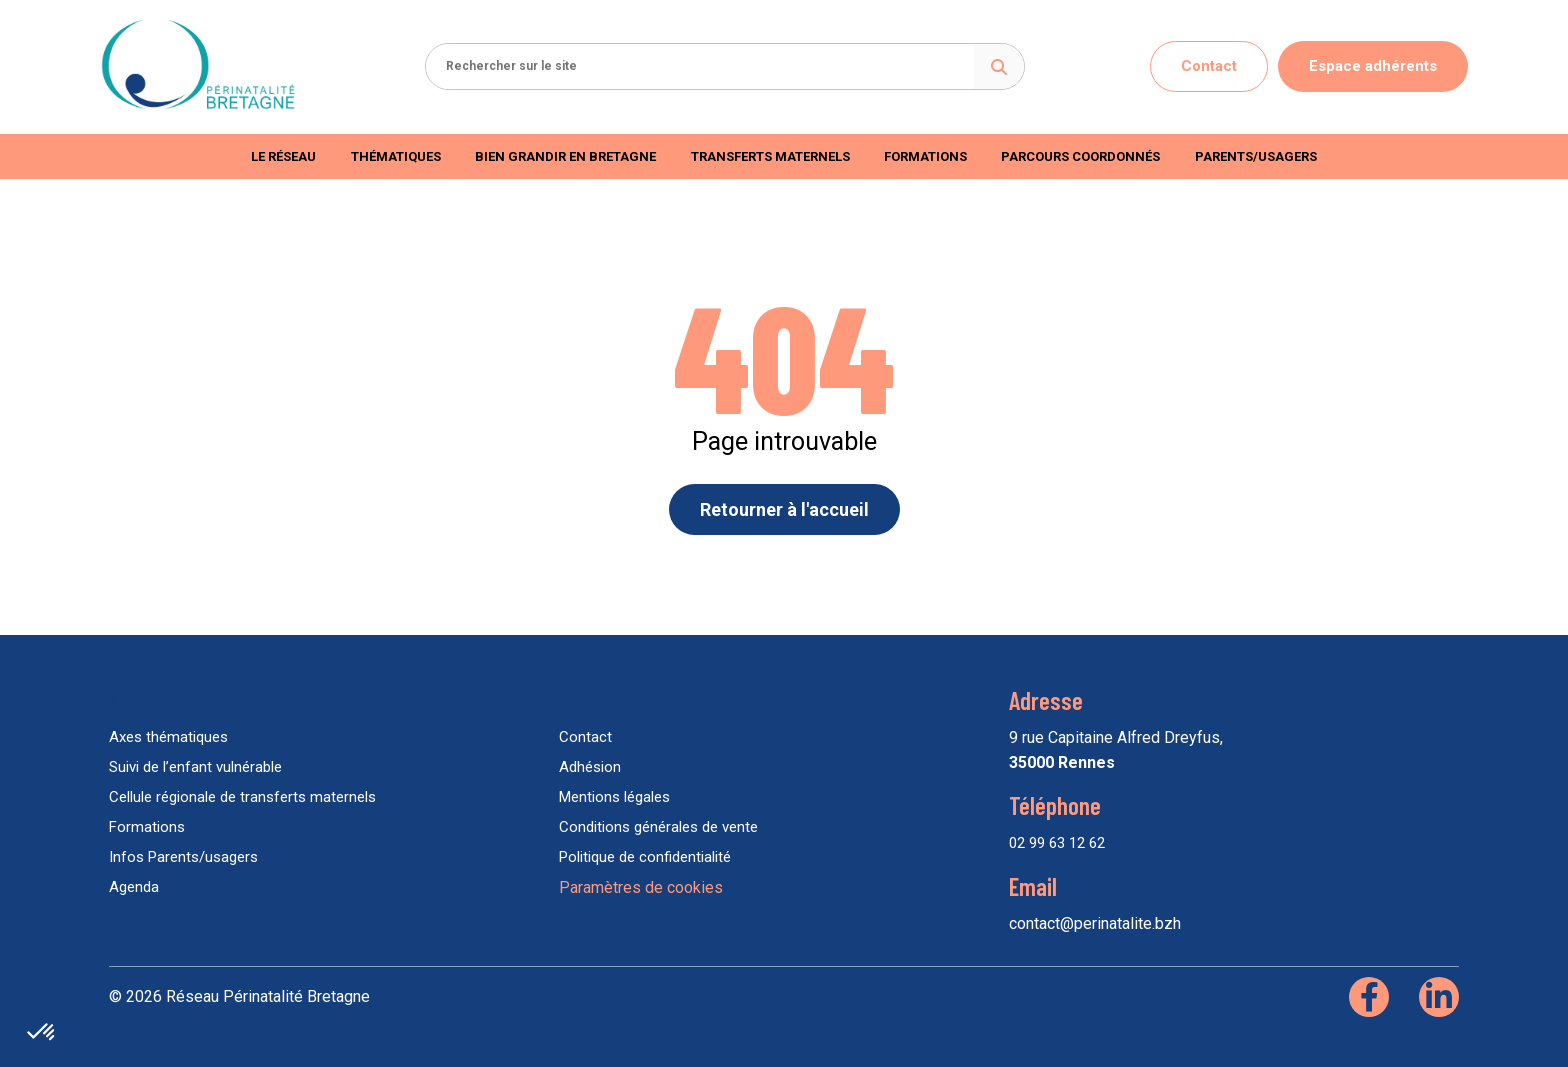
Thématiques (396, 156)
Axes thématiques (168, 737)
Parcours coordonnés (1080, 156)
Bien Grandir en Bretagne (565, 156)
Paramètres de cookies (641, 887)
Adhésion (590, 767)
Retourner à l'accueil (784, 509)
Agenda (134, 887)
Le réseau (283, 156)
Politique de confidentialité (645, 857)
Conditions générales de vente (658, 827)
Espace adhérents (1373, 66)
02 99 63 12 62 (1057, 843)
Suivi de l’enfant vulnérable (195, 767)
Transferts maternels (770, 156)
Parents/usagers (1256, 156)
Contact (1209, 66)
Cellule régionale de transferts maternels (242, 797)
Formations (925, 156)
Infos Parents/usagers (183, 857)
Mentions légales (614, 797)
